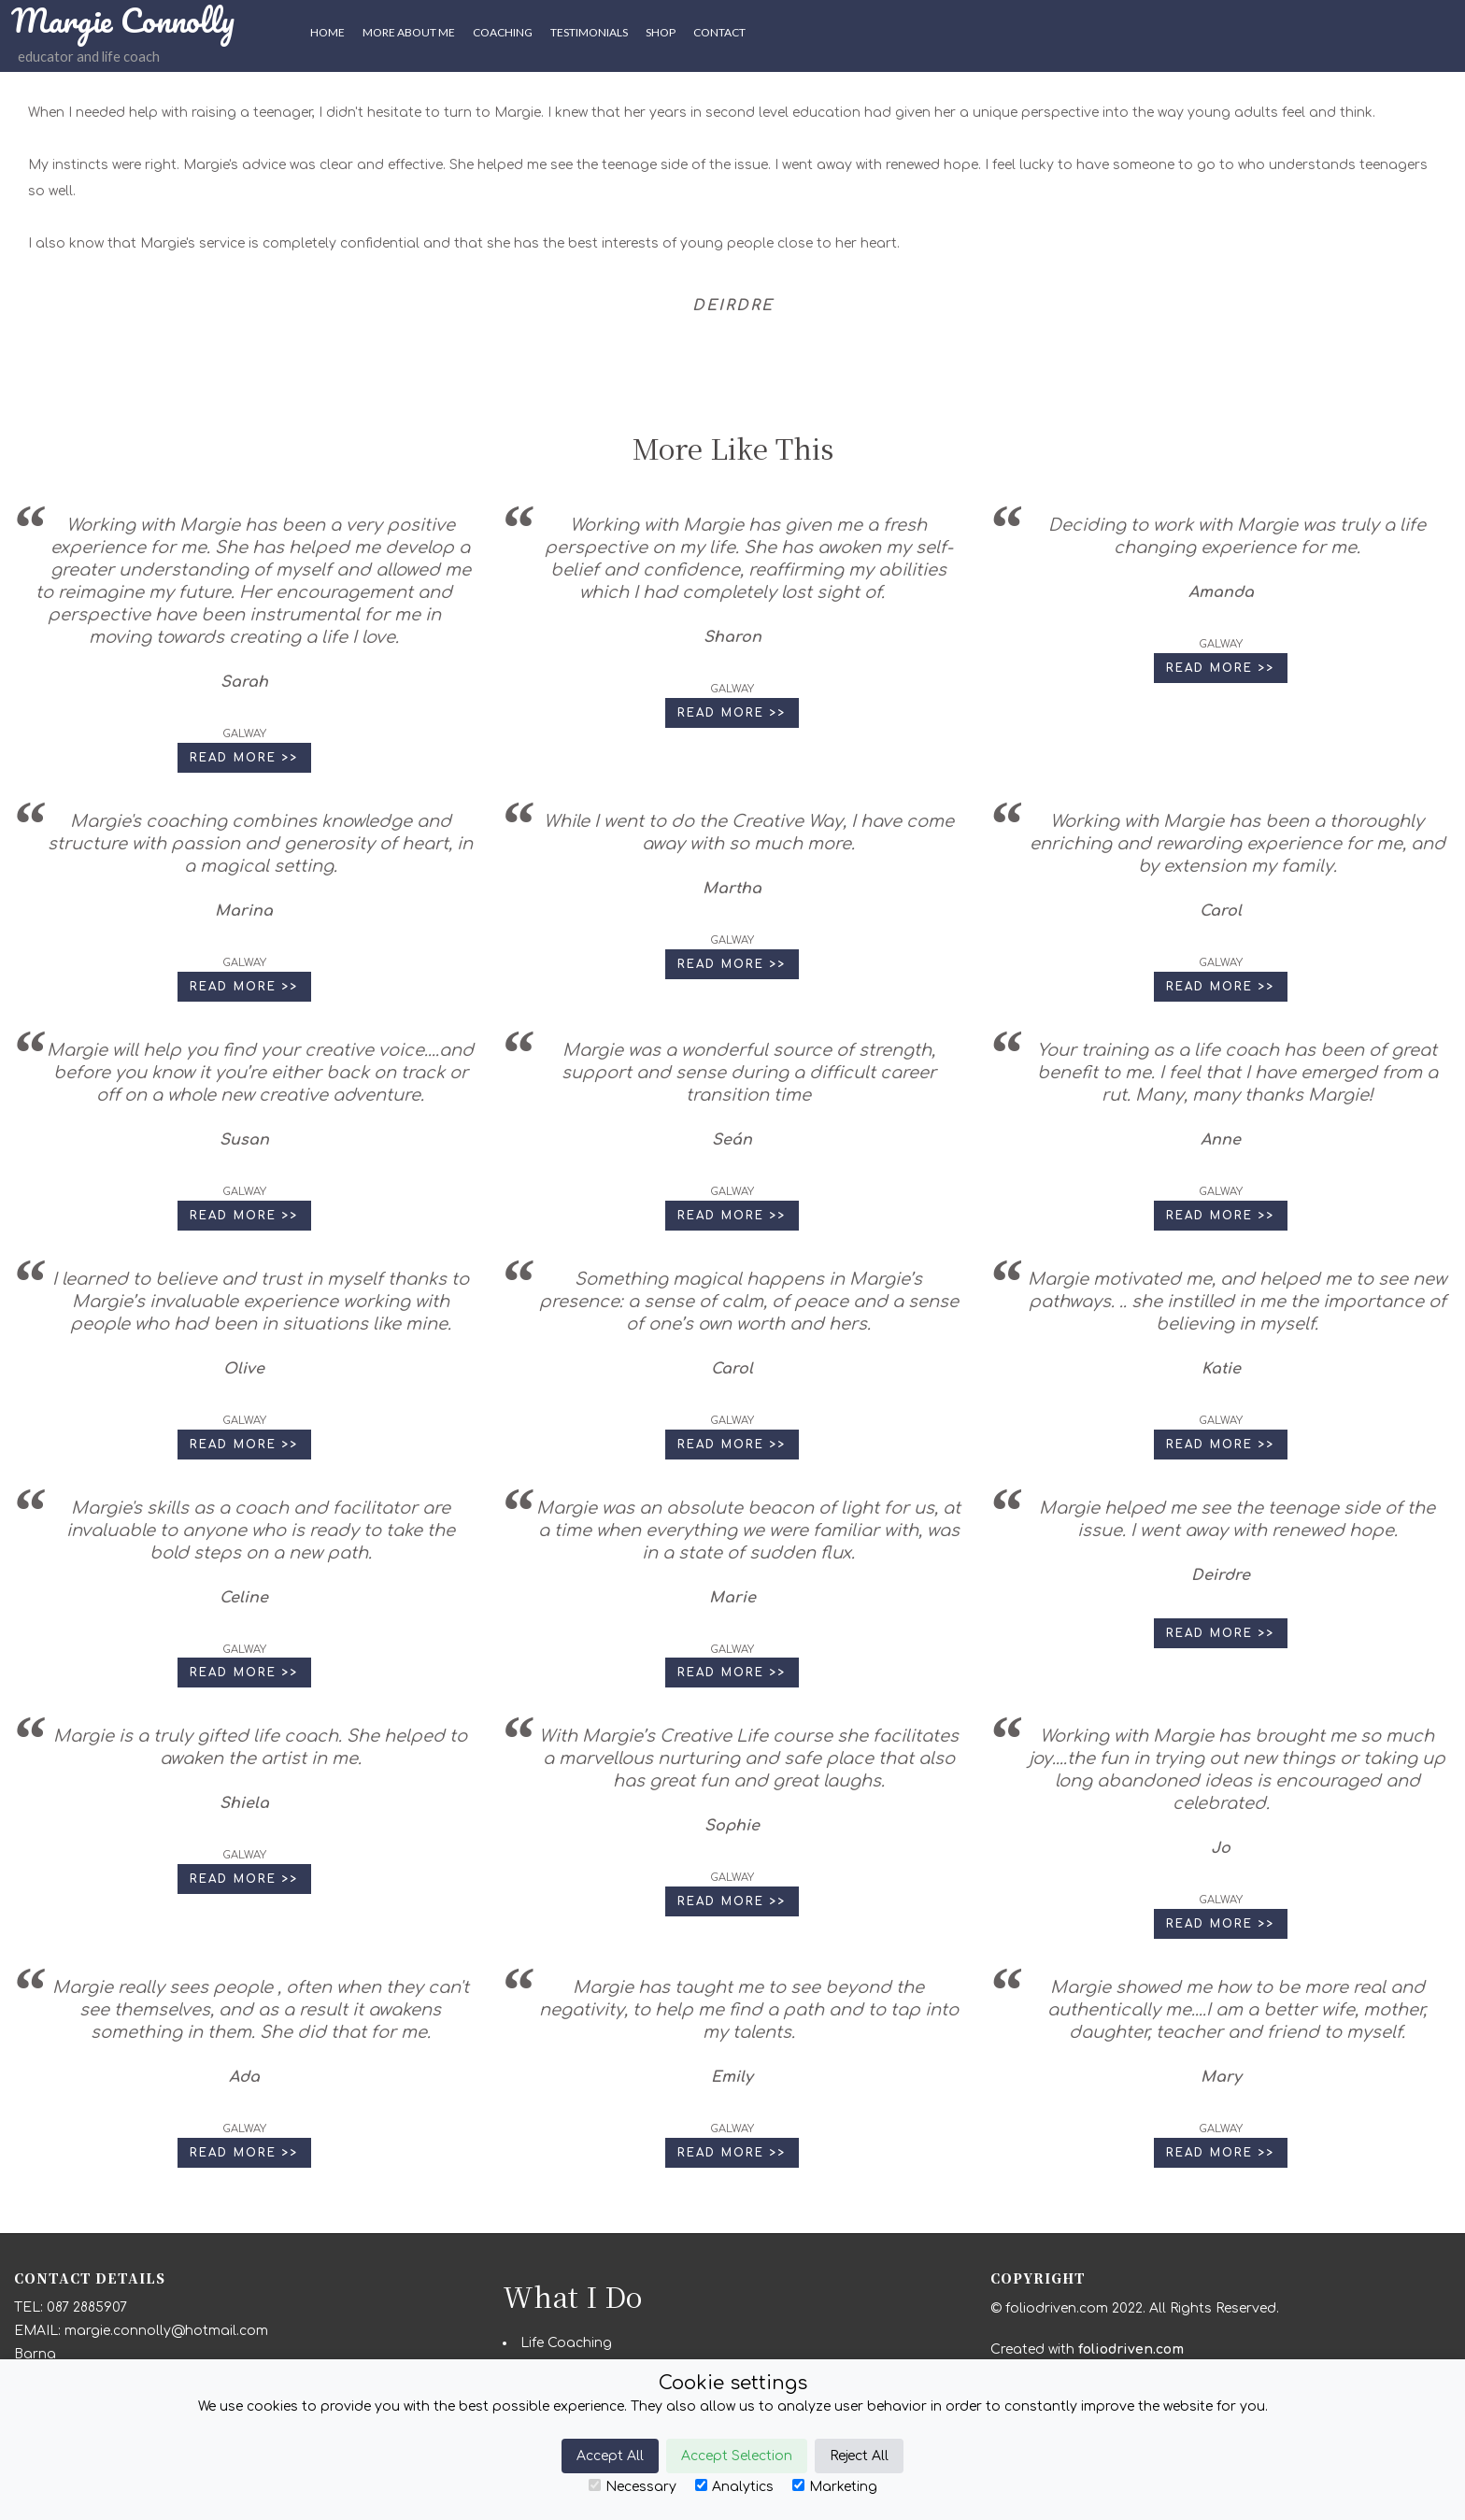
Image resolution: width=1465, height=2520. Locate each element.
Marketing (834, 2486)
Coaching (503, 32)
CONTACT (719, 32)
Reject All (859, 2456)
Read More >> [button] (244, 757)
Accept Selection (736, 2456)
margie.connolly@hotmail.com (166, 2331)
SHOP (661, 32)
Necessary (632, 2486)
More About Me (409, 32)
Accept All (610, 2456)
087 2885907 (87, 2307)
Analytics (734, 2486)
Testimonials (589, 32)
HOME (327, 32)
